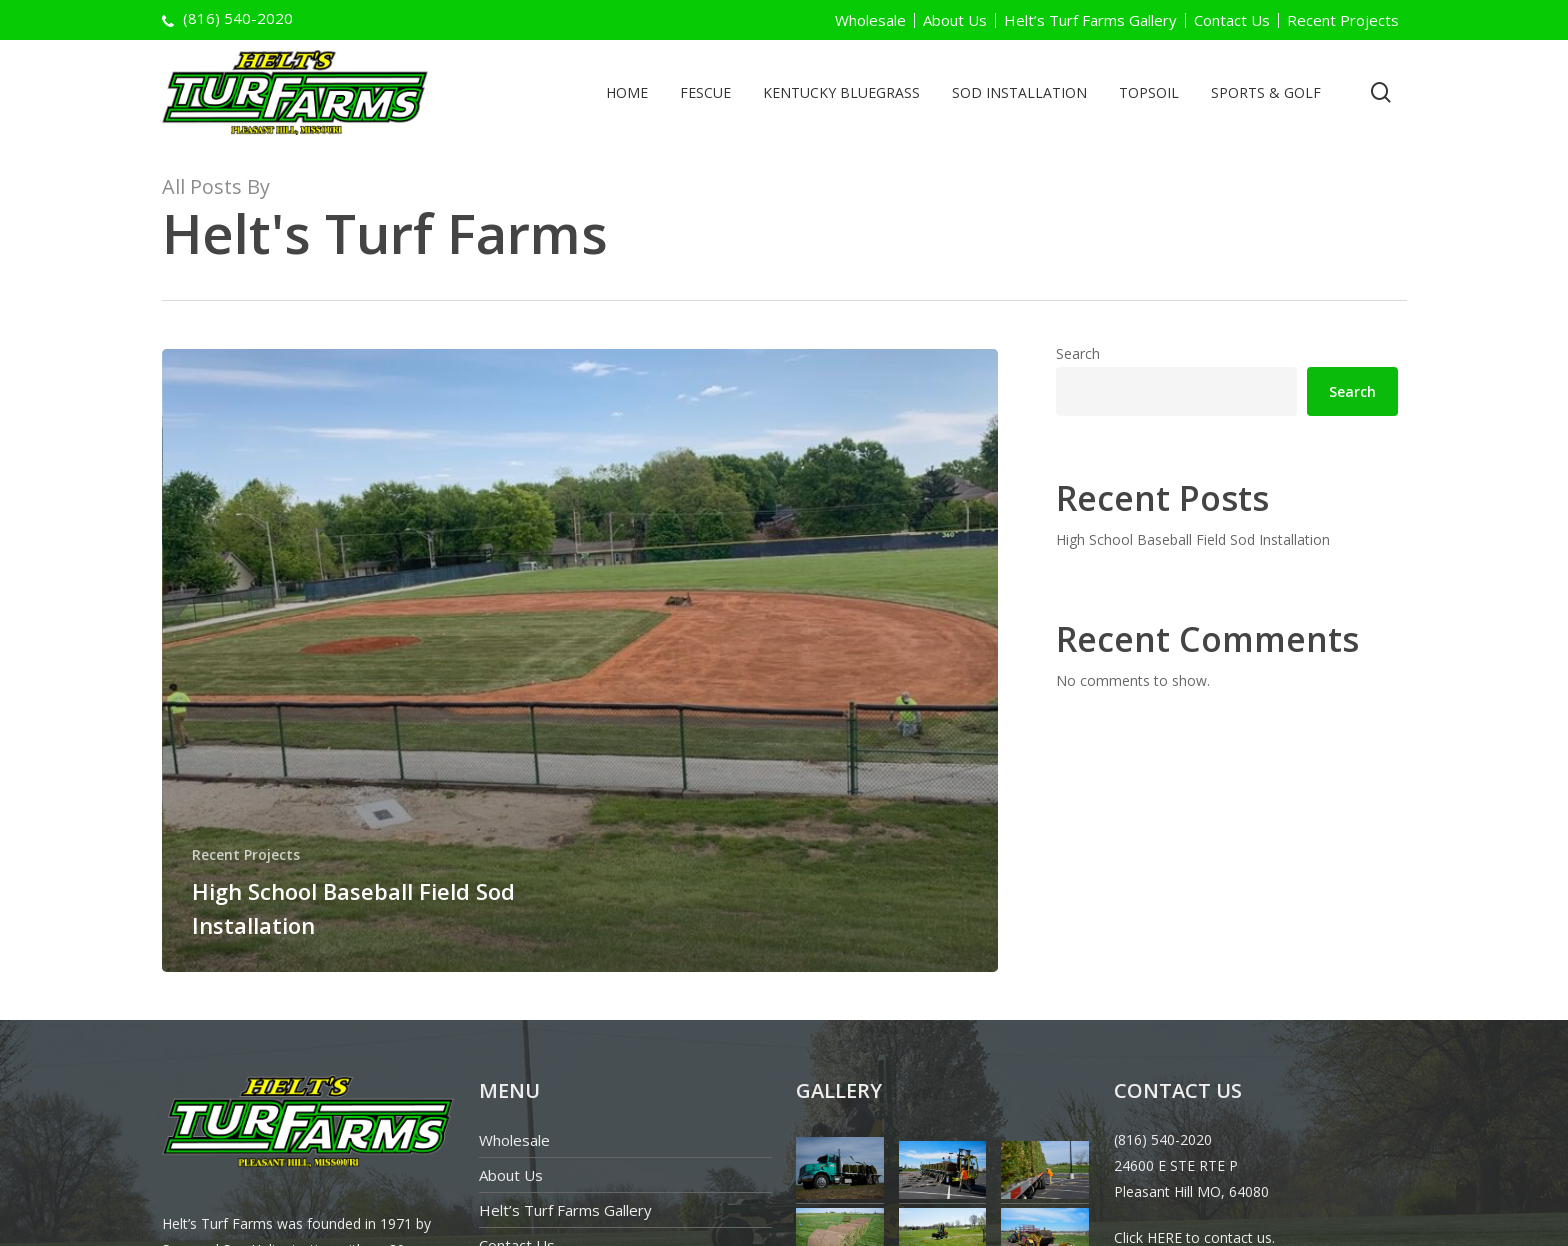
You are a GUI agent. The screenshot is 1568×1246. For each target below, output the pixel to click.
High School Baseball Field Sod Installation (1193, 539)
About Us (955, 20)
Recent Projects (1343, 20)
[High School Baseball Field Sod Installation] (580, 660)
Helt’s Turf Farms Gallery (1090, 20)
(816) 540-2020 (1163, 1139)
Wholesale (870, 20)
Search (1078, 353)
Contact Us (1232, 20)
